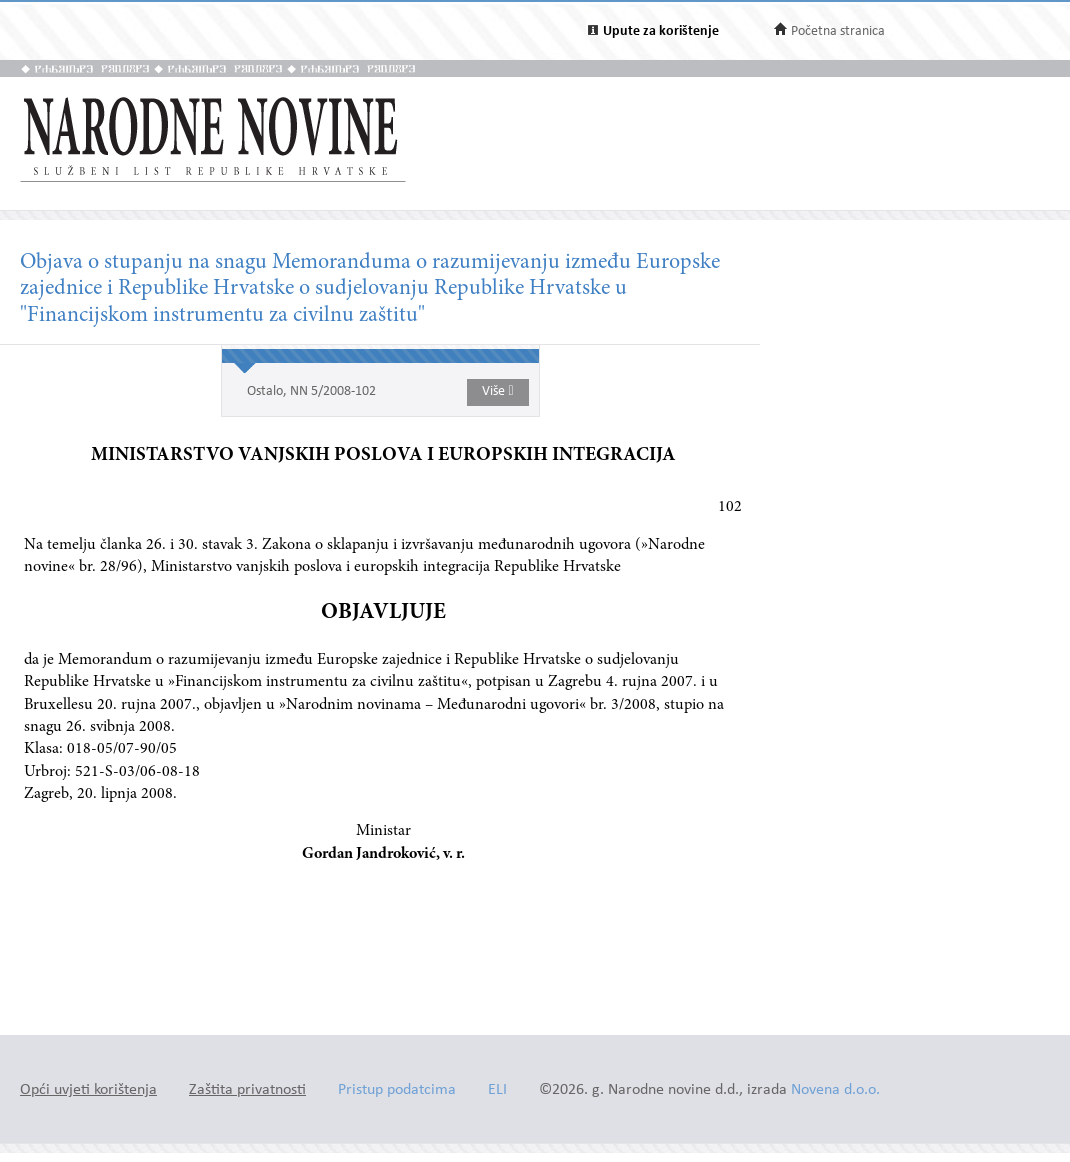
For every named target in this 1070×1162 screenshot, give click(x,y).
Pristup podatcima (397, 1090)
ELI (497, 1090)
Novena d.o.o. (835, 1090)
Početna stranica (838, 31)
